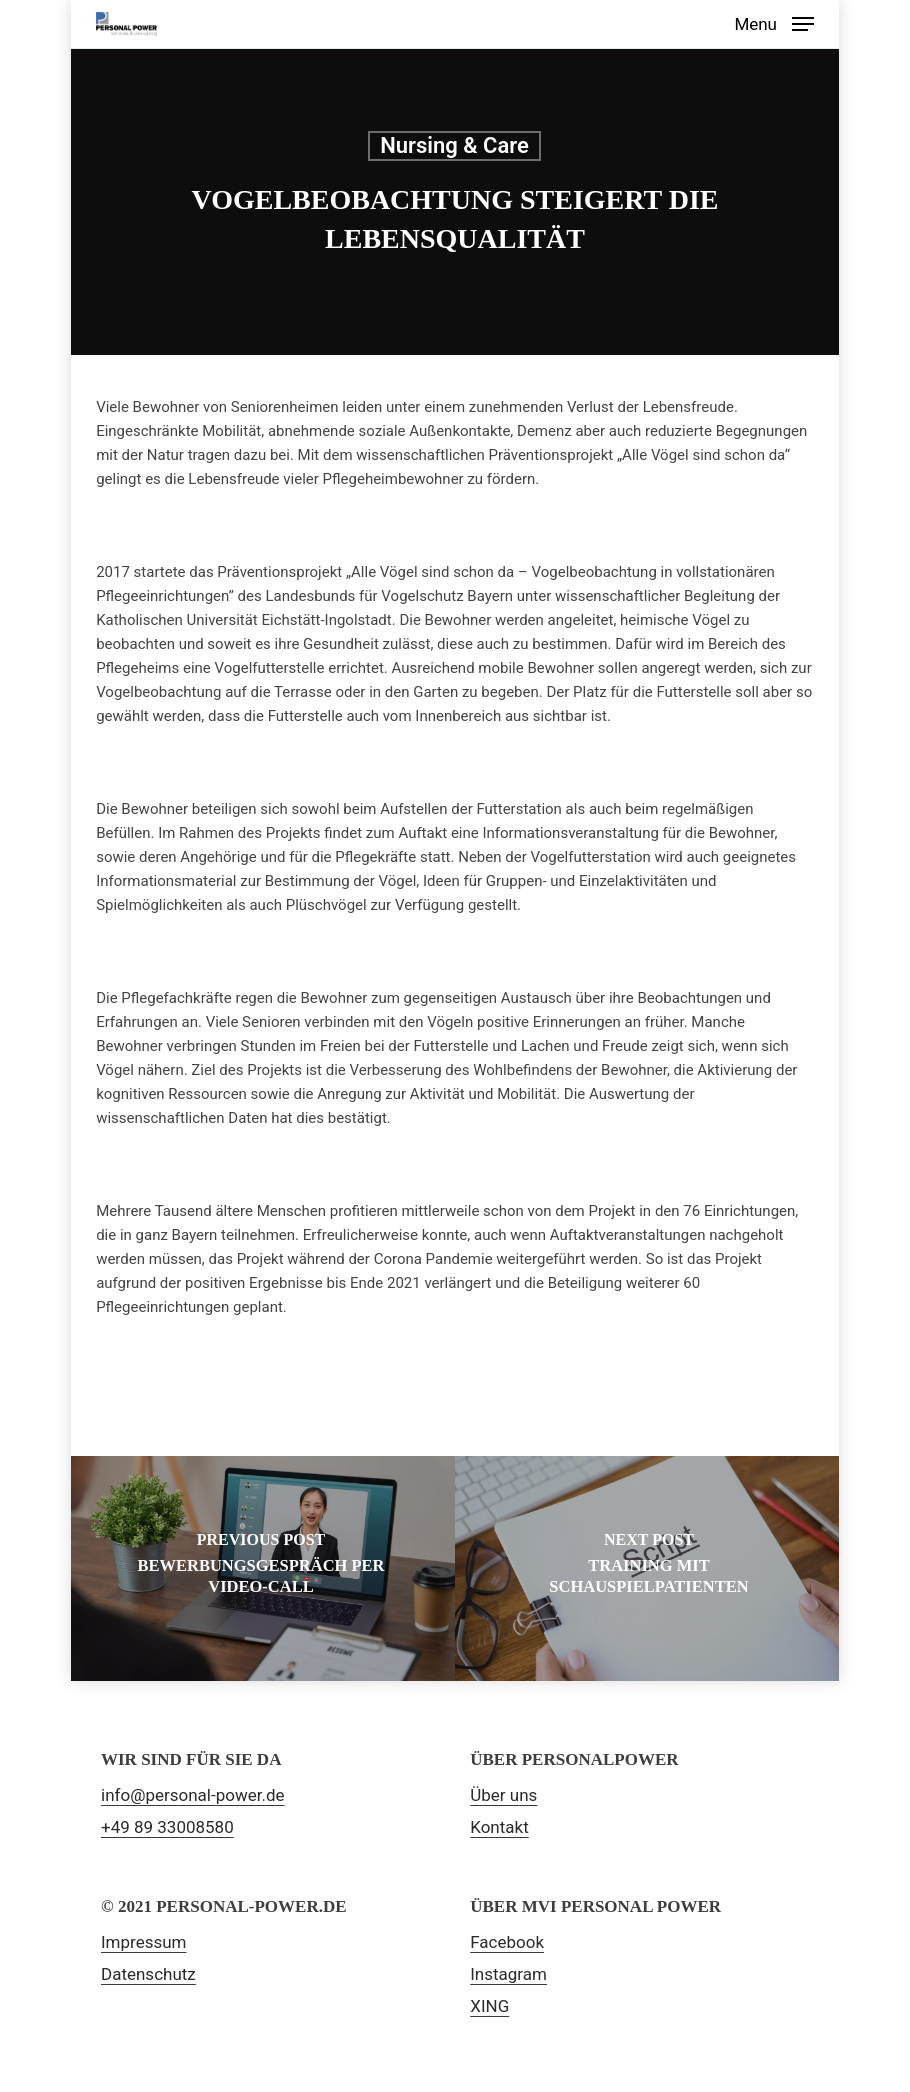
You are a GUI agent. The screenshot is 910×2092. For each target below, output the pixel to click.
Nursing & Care (454, 145)
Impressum (144, 1942)
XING (489, 2006)
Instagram (508, 1974)
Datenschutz (148, 1974)
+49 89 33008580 (167, 1827)
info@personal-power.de (193, 1795)
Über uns (503, 1795)
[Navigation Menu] (774, 22)
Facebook (507, 1942)
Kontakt (499, 1827)
